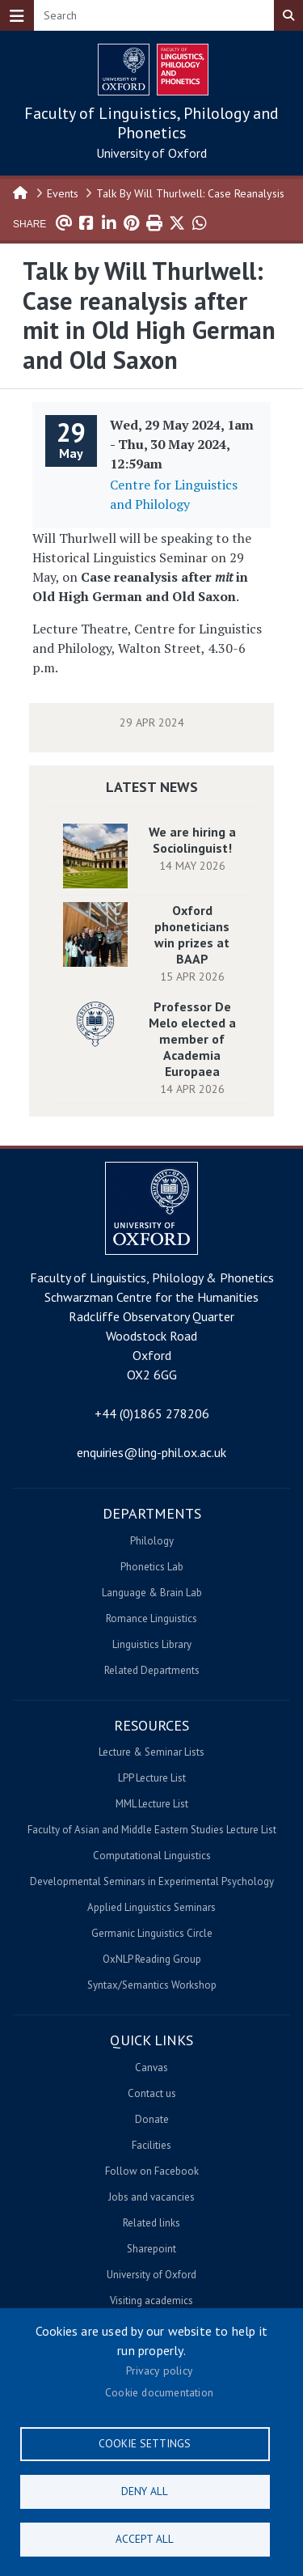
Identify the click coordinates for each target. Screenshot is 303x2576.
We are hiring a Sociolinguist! (192, 840)
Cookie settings (145, 2443)
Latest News (152, 786)
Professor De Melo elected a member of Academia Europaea (192, 1038)
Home (21, 192)
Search (288, 15)
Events (62, 193)
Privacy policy (159, 2370)
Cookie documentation (159, 2392)
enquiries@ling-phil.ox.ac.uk (151, 1452)
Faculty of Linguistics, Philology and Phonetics (151, 123)
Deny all (144, 2491)
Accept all (145, 2539)
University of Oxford (151, 153)
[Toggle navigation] (17, 15)
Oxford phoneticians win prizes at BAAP (191, 934)
